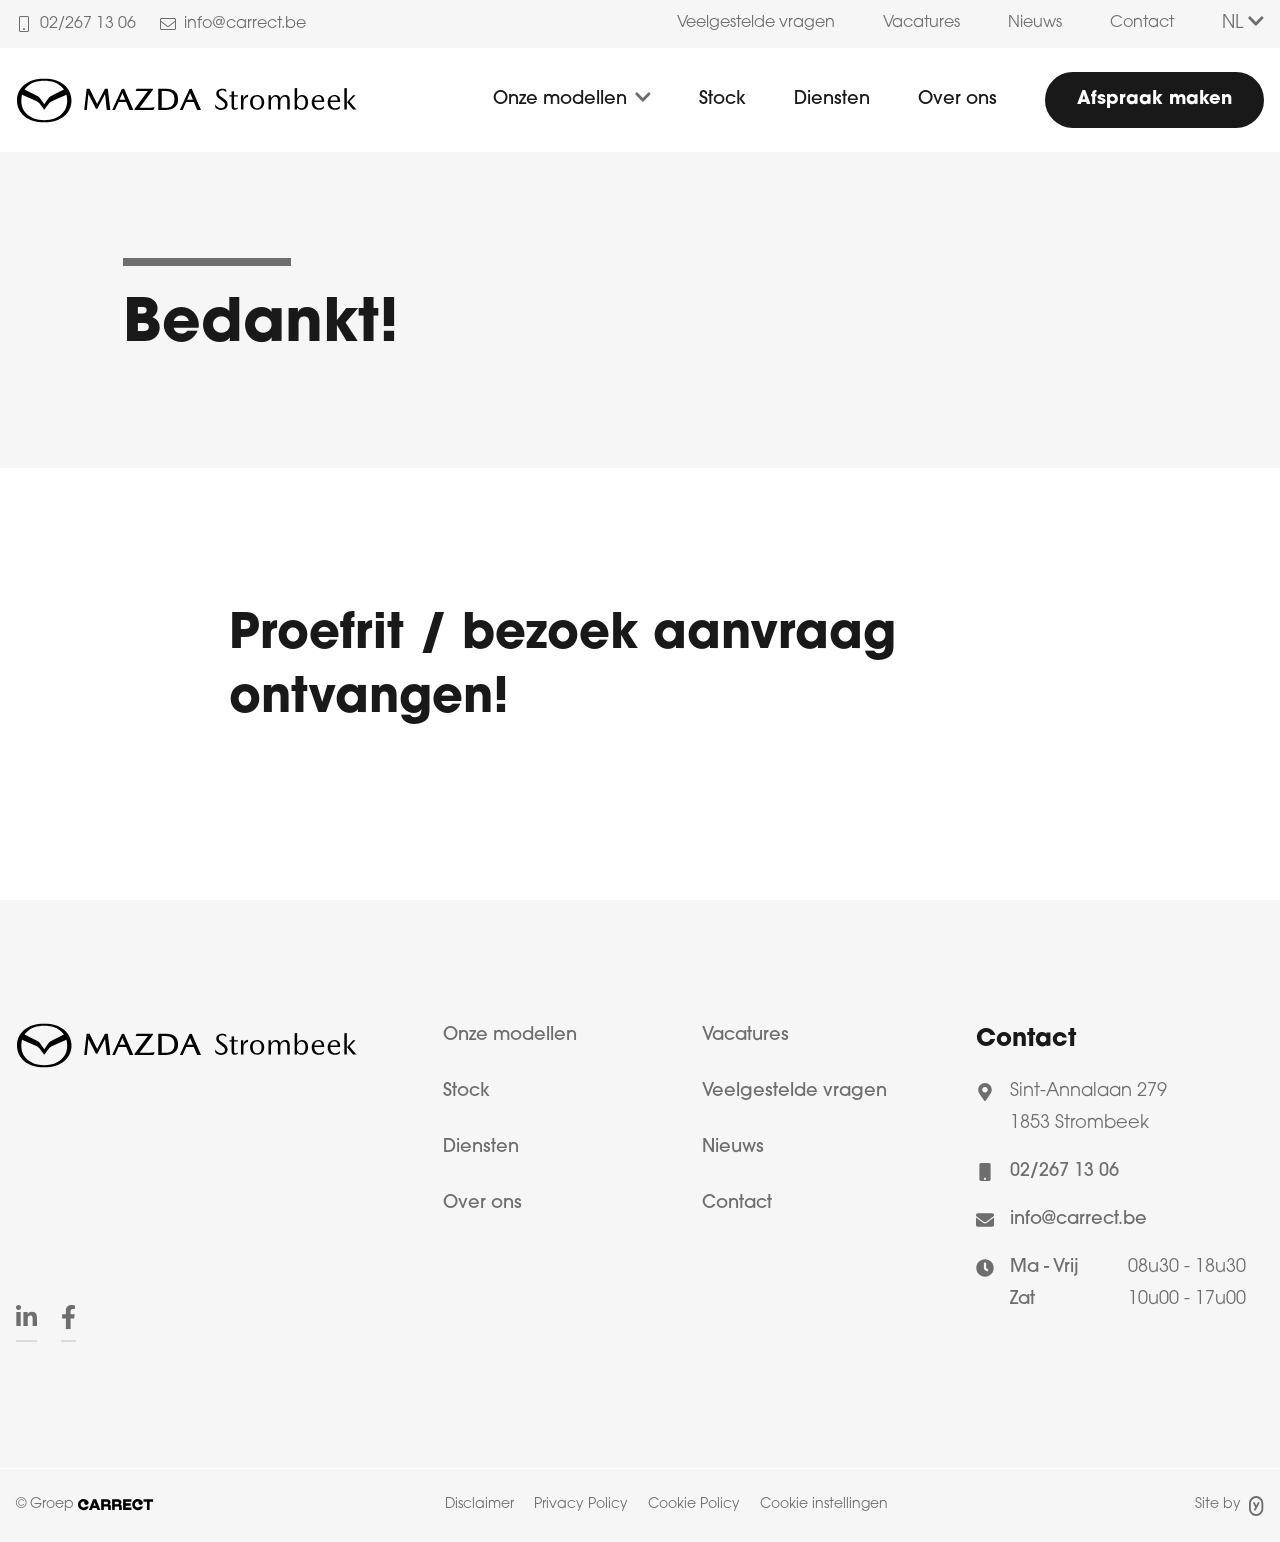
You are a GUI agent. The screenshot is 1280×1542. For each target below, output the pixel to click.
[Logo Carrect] (186, 1051)
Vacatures (921, 23)
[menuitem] (756, 24)
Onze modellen (560, 99)
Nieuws (1035, 23)
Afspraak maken (1154, 99)
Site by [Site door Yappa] (1229, 1506)
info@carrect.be (1078, 1219)
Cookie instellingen (824, 1504)
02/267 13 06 (1064, 1171)
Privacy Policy (581, 1504)
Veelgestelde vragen (756, 23)
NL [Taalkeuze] (1243, 23)
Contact (1142, 23)
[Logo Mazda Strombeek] (186, 100)
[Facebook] (68, 1320)
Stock (722, 99)
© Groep (84, 1504)
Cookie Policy (694, 1504)
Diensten (832, 99)
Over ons (957, 99)
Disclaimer (479, 1504)
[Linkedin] (26, 1320)
